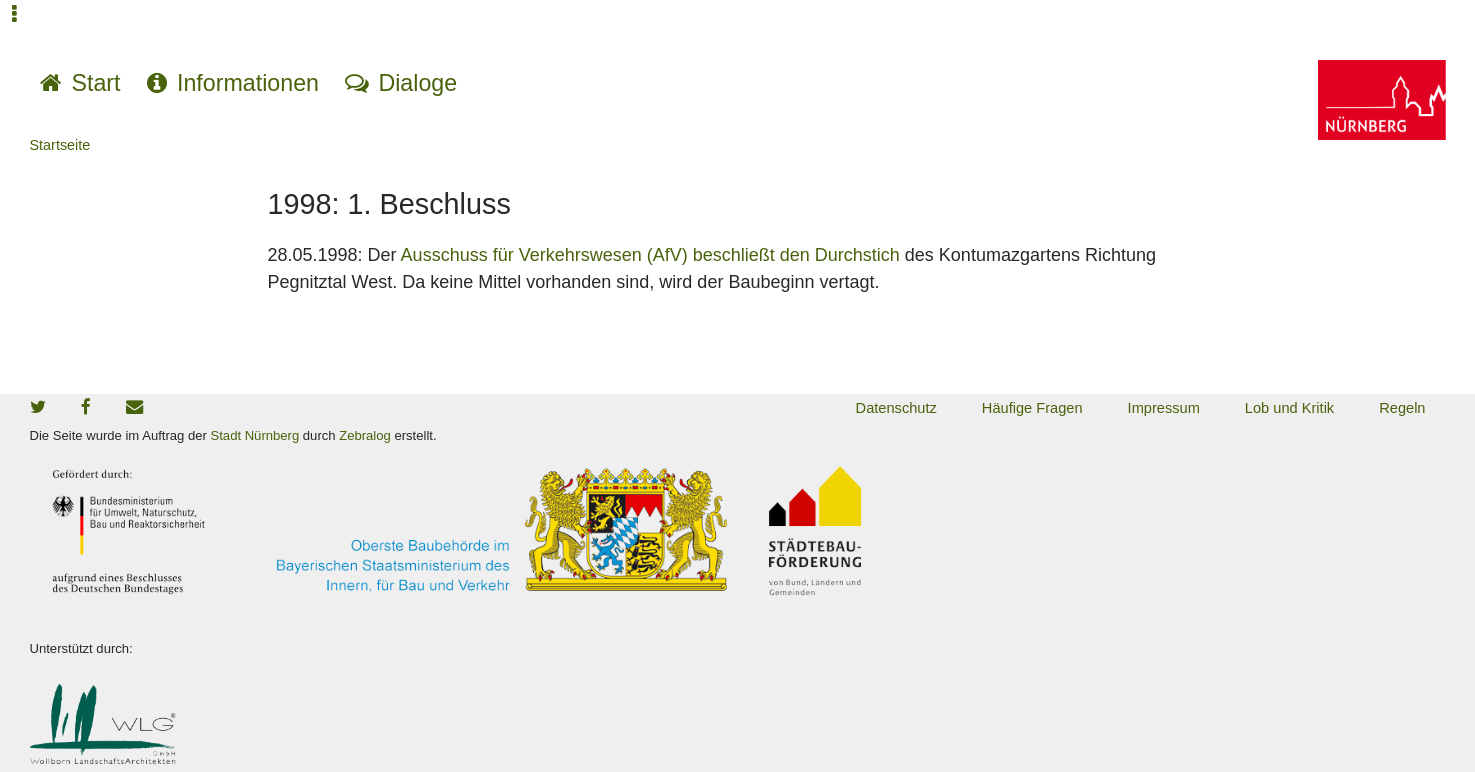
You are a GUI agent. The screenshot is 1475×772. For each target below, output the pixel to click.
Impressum (1164, 408)
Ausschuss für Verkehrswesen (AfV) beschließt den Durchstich (650, 255)
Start (96, 83)
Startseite (60, 145)
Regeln (1402, 408)
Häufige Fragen (1032, 408)
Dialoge (417, 83)
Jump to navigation (15, 27)
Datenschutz (896, 408)
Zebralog (365, 435)
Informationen (248, 83)
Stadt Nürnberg (255, 435)
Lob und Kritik (1289, 408)
